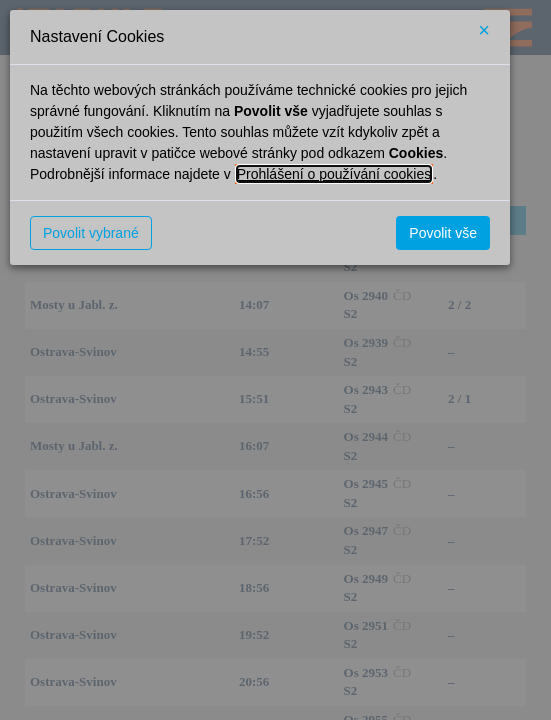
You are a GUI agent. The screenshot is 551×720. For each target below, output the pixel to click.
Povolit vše (443, 233)
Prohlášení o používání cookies (334, 174)
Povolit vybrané (91, 233)
